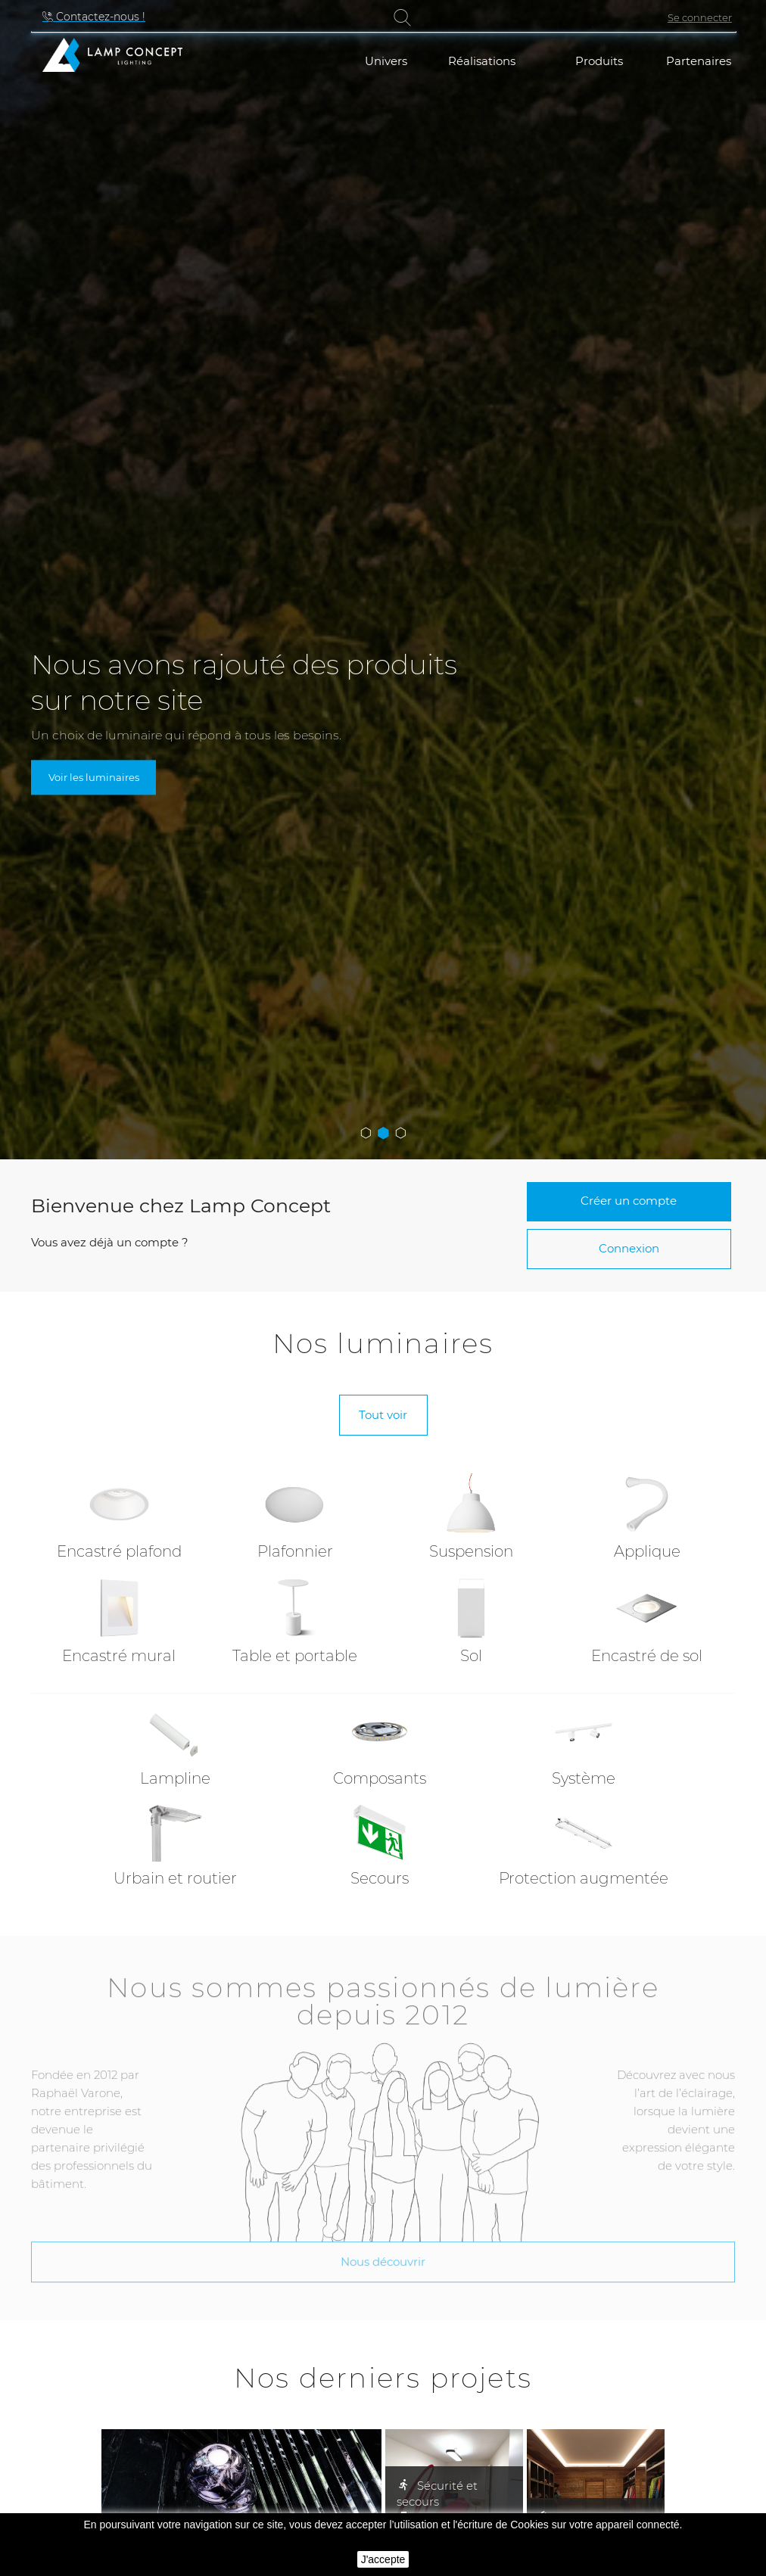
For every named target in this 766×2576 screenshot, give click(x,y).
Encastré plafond (119, 1551)
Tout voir (383, 1415)
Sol (471, 1656)
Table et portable (294, 1656)
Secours (379, 1878)
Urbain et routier (175, 1878)
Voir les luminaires (93, 777)
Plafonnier (295, 1551)
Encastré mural (119, 1656)
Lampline (175, 1778)
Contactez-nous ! (99, 16)
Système (583, 1778)
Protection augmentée (583, 1878)
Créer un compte (629, 1200)
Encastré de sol (646, 1656)
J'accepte (383, 2559)
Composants (379, 1778)
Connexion (629, 1248)
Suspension (471, 1551)
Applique (647, 1551)
